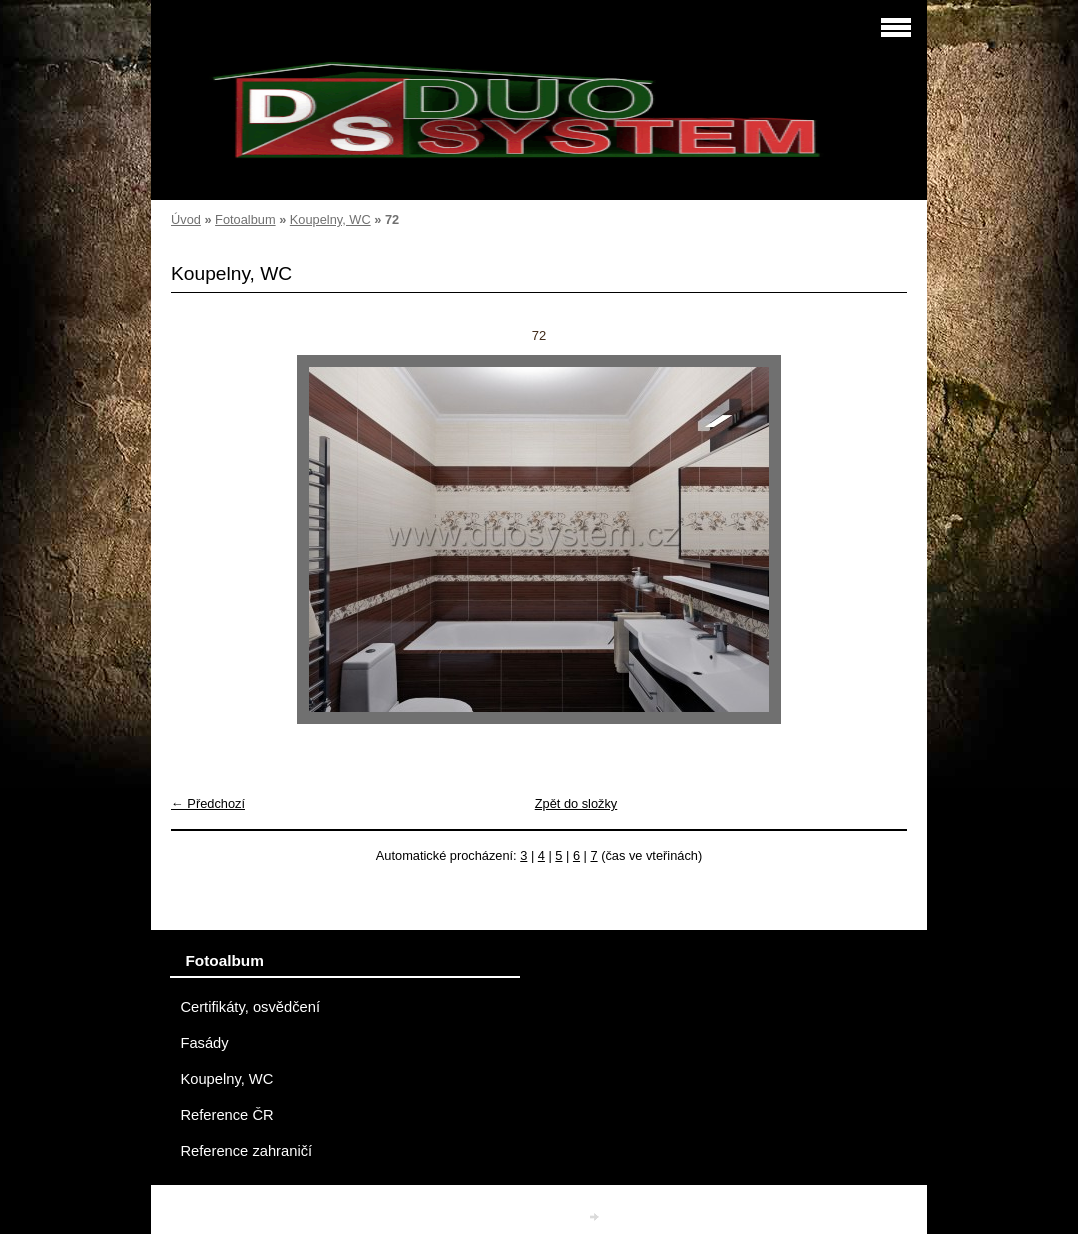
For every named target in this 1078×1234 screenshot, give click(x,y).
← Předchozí (208, 803)
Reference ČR (226, 1115)
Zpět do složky (576, 803)
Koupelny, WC (330, 219)
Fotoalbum (245, 219)
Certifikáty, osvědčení (250, 1007)
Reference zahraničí (246, 1151)
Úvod (186, 219)
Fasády (204, 1043)
